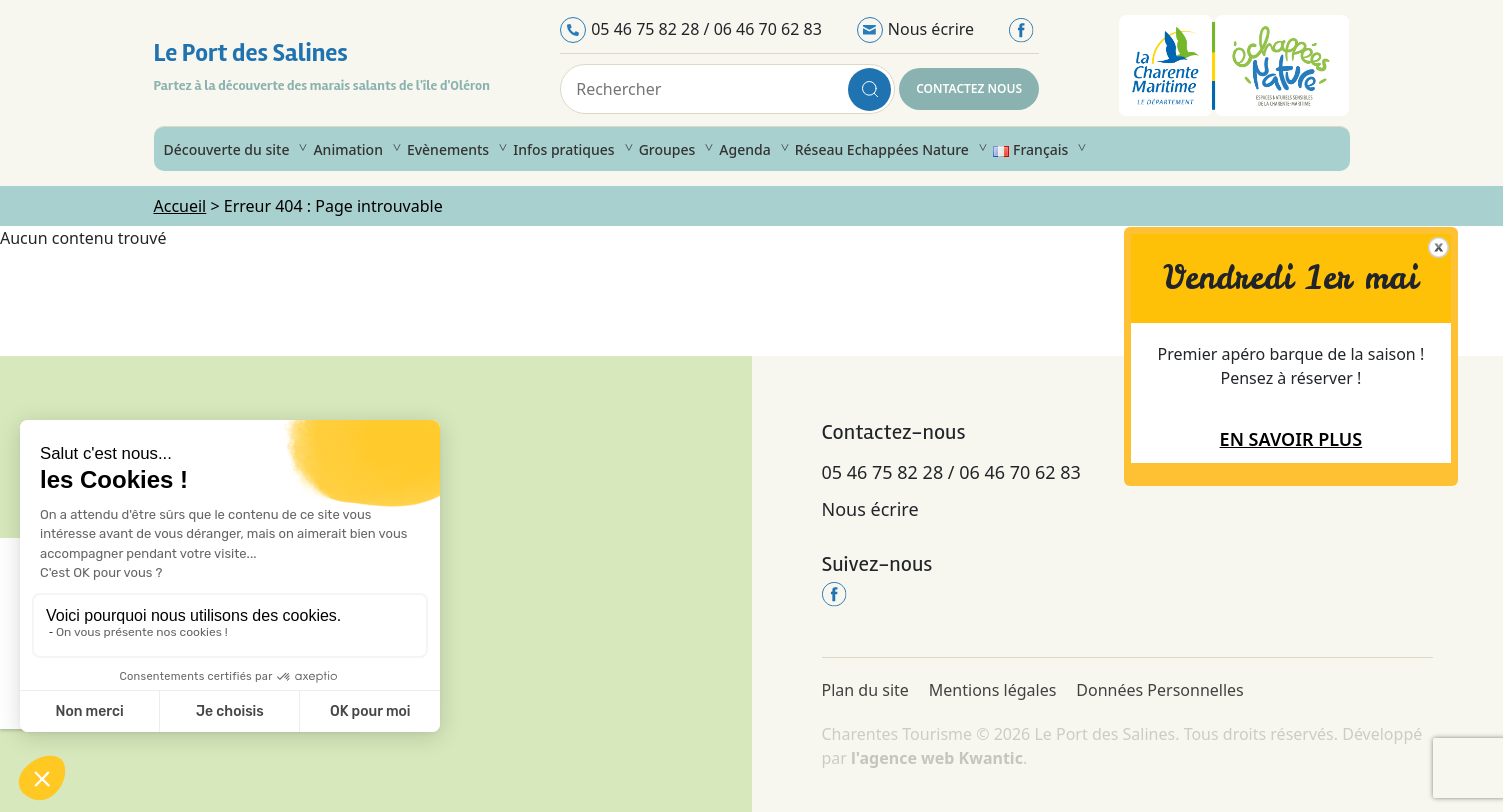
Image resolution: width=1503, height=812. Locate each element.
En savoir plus (1291, 439)
